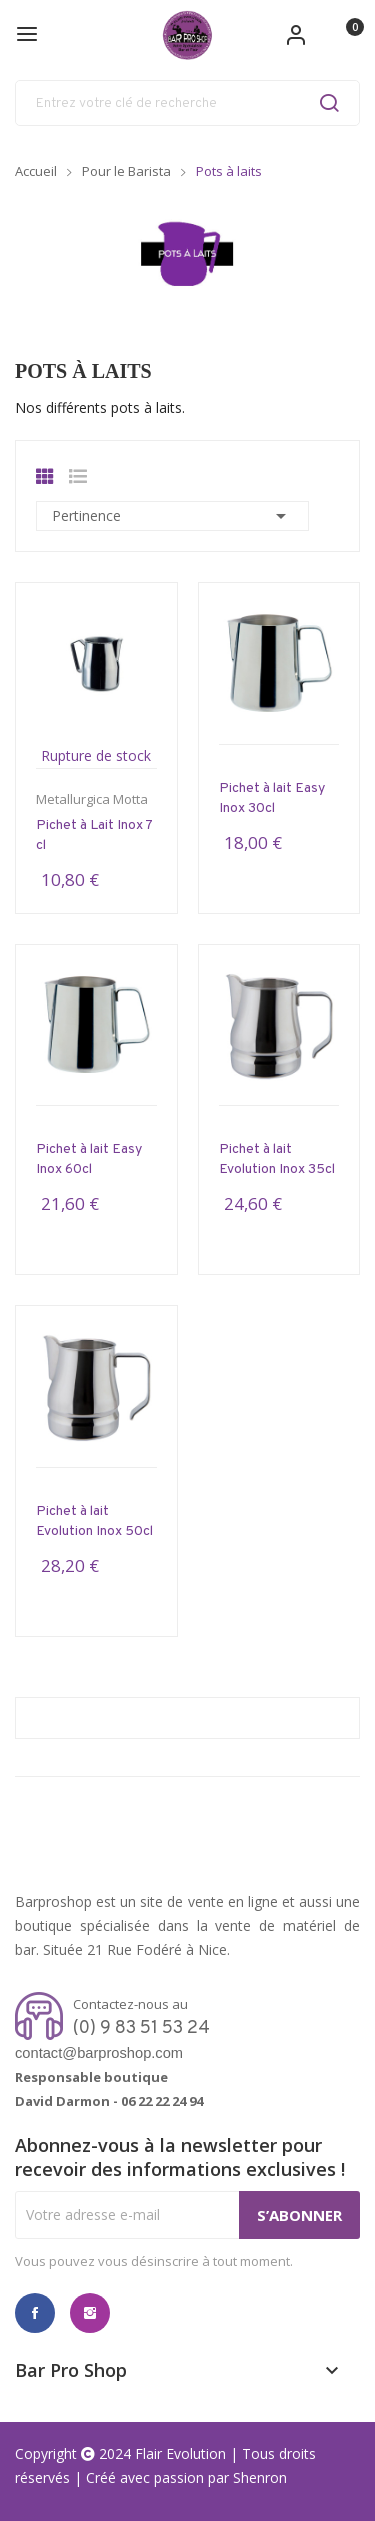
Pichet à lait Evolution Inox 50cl (94, 1521)
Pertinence (172, 516)
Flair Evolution (180, 2453)
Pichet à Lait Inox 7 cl (94, 835)
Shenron (260, 2477)
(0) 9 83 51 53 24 (141, 2028)
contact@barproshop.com (99, 2053)
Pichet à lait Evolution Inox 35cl (277, 1159)
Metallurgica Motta (92, 799)
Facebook (35, 2313)
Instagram (90, 2313)
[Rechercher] (187, 103)
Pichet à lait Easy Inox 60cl (89, 1159)
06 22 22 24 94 (162, 2101)
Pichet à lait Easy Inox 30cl (272, 798)
